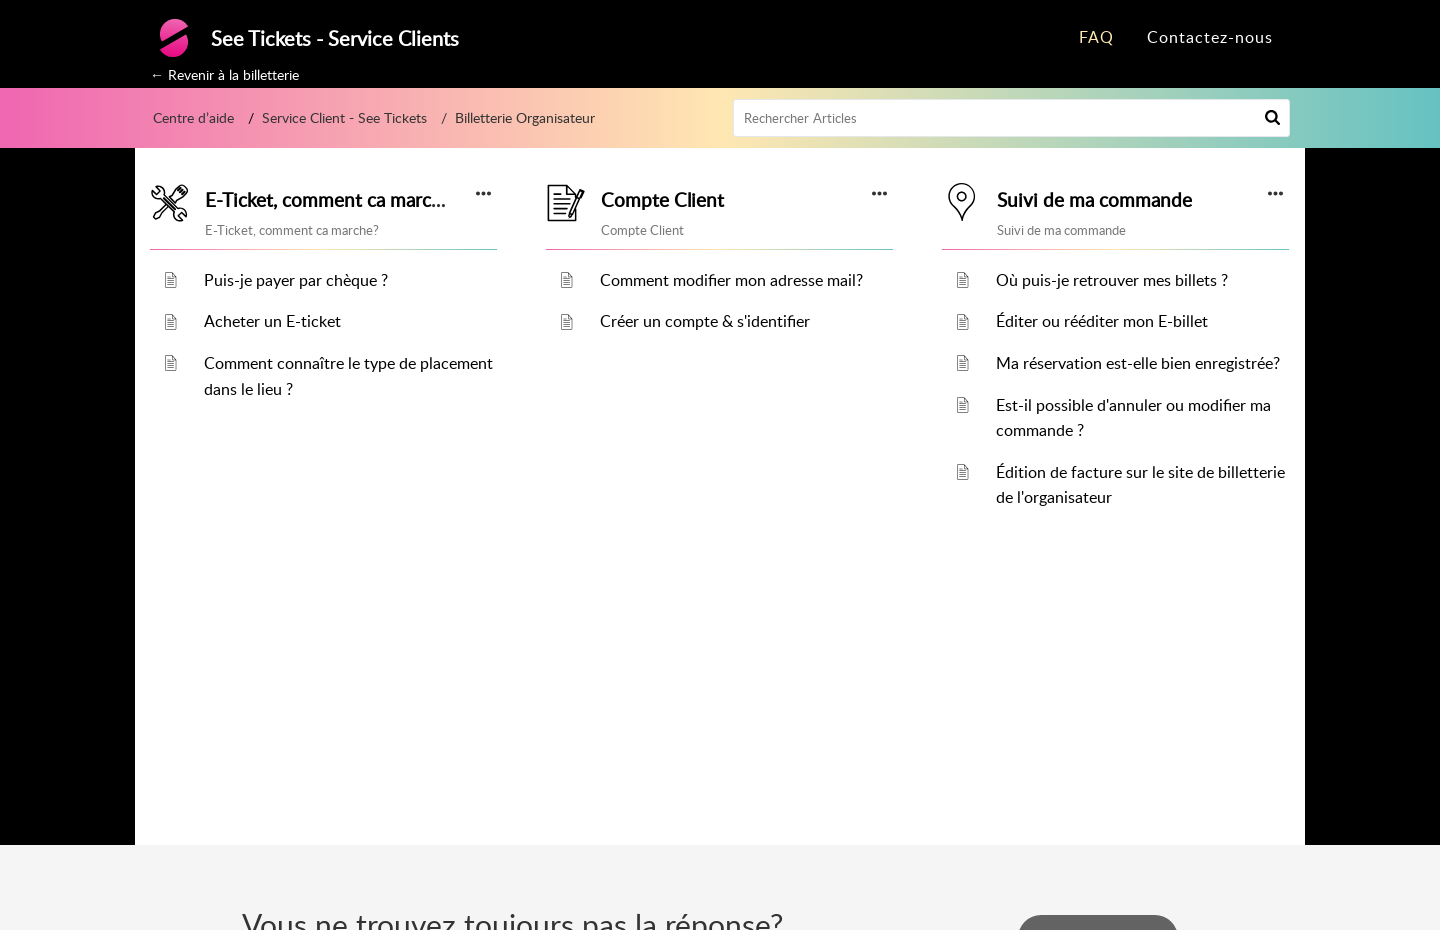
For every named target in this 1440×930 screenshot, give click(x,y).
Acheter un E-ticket (272, 321)
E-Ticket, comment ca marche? (333, 200)
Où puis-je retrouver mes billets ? (1112, 280)
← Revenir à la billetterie (224, 74)
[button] (1272, 118)
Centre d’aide (193, 117)
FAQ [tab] (1096, 37)
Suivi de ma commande (1094, 200)
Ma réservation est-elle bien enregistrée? (1138, 363)
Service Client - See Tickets (344, 117)
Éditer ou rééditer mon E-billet (1102, 321)
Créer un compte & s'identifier (705, 321)
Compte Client (662, 200)
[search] (1012, 118)
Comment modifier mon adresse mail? (731, 280)
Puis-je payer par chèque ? (296, 280)
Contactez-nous (1210, 37)
